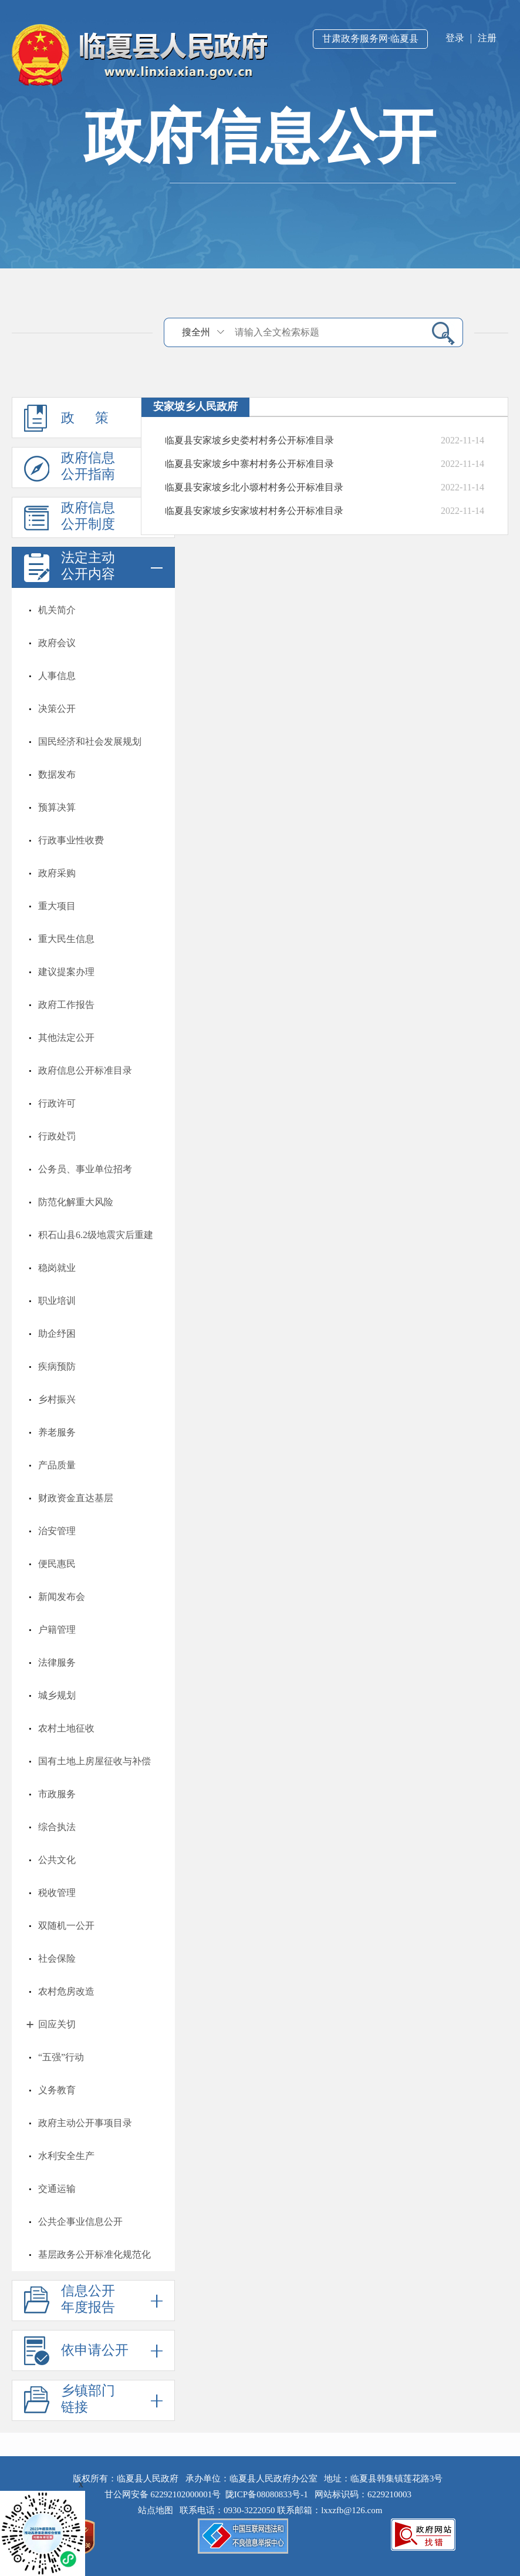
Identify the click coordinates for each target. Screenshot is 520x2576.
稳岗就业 (57, 1268)
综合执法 (57, 1827)
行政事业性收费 (71, 840)
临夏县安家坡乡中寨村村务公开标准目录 (249, 464)
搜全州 (196, 332)
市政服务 (57, 1794)
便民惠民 (57, 1564)
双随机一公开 (66, 1926)
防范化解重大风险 (75, 1202)
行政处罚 (57, 1136)
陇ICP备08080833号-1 (266, 2494)
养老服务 (57, 1432)
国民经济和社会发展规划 (89, 741)
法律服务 (57, 1662)
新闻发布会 (61, 1597)
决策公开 (57, 709)
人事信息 (57, 676)
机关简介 (57, 610)
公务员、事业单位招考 (85, 1169)
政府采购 (57, 873)
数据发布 (57, 774)
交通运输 (57, 2189)
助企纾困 (57, 1334)
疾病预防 (57, 1366)
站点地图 (158, 2510)
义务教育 (57, 2090)
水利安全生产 (66, 2156)
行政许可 (57, 1103)
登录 (454, 38)
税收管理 (57, 1893)
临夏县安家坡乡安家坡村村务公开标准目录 (254, 511)
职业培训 (57, 1301)
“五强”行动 (61, 2057)
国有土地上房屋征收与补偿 (94, 1761)
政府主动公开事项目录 (85, 2123)
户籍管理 (57, 1630)
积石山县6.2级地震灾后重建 (95, 1235)
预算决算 (57, 807)
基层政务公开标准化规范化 (94, 2254)
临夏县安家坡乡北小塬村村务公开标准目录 (254, 487)
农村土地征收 (66, 1728)
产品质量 (57, 1465)
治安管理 (57, 1531)
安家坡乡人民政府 (195, 406)
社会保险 (57, 1958)
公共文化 (57, 1860)
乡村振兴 (57, 1399)
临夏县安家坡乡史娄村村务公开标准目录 (249, 440)
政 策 (93, 417)
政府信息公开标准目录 (85, 1070)
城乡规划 (57, 1695)
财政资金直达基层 (75, 1498)
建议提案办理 (66, 972)
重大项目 (57, 906)
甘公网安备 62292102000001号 (162, 2494)
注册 (487, 38)
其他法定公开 (66, 1037)
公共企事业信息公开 (80, 2222)
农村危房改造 (66, 1991)
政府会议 (57, 643)
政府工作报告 (66, 1005)
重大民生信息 (66, 939)
